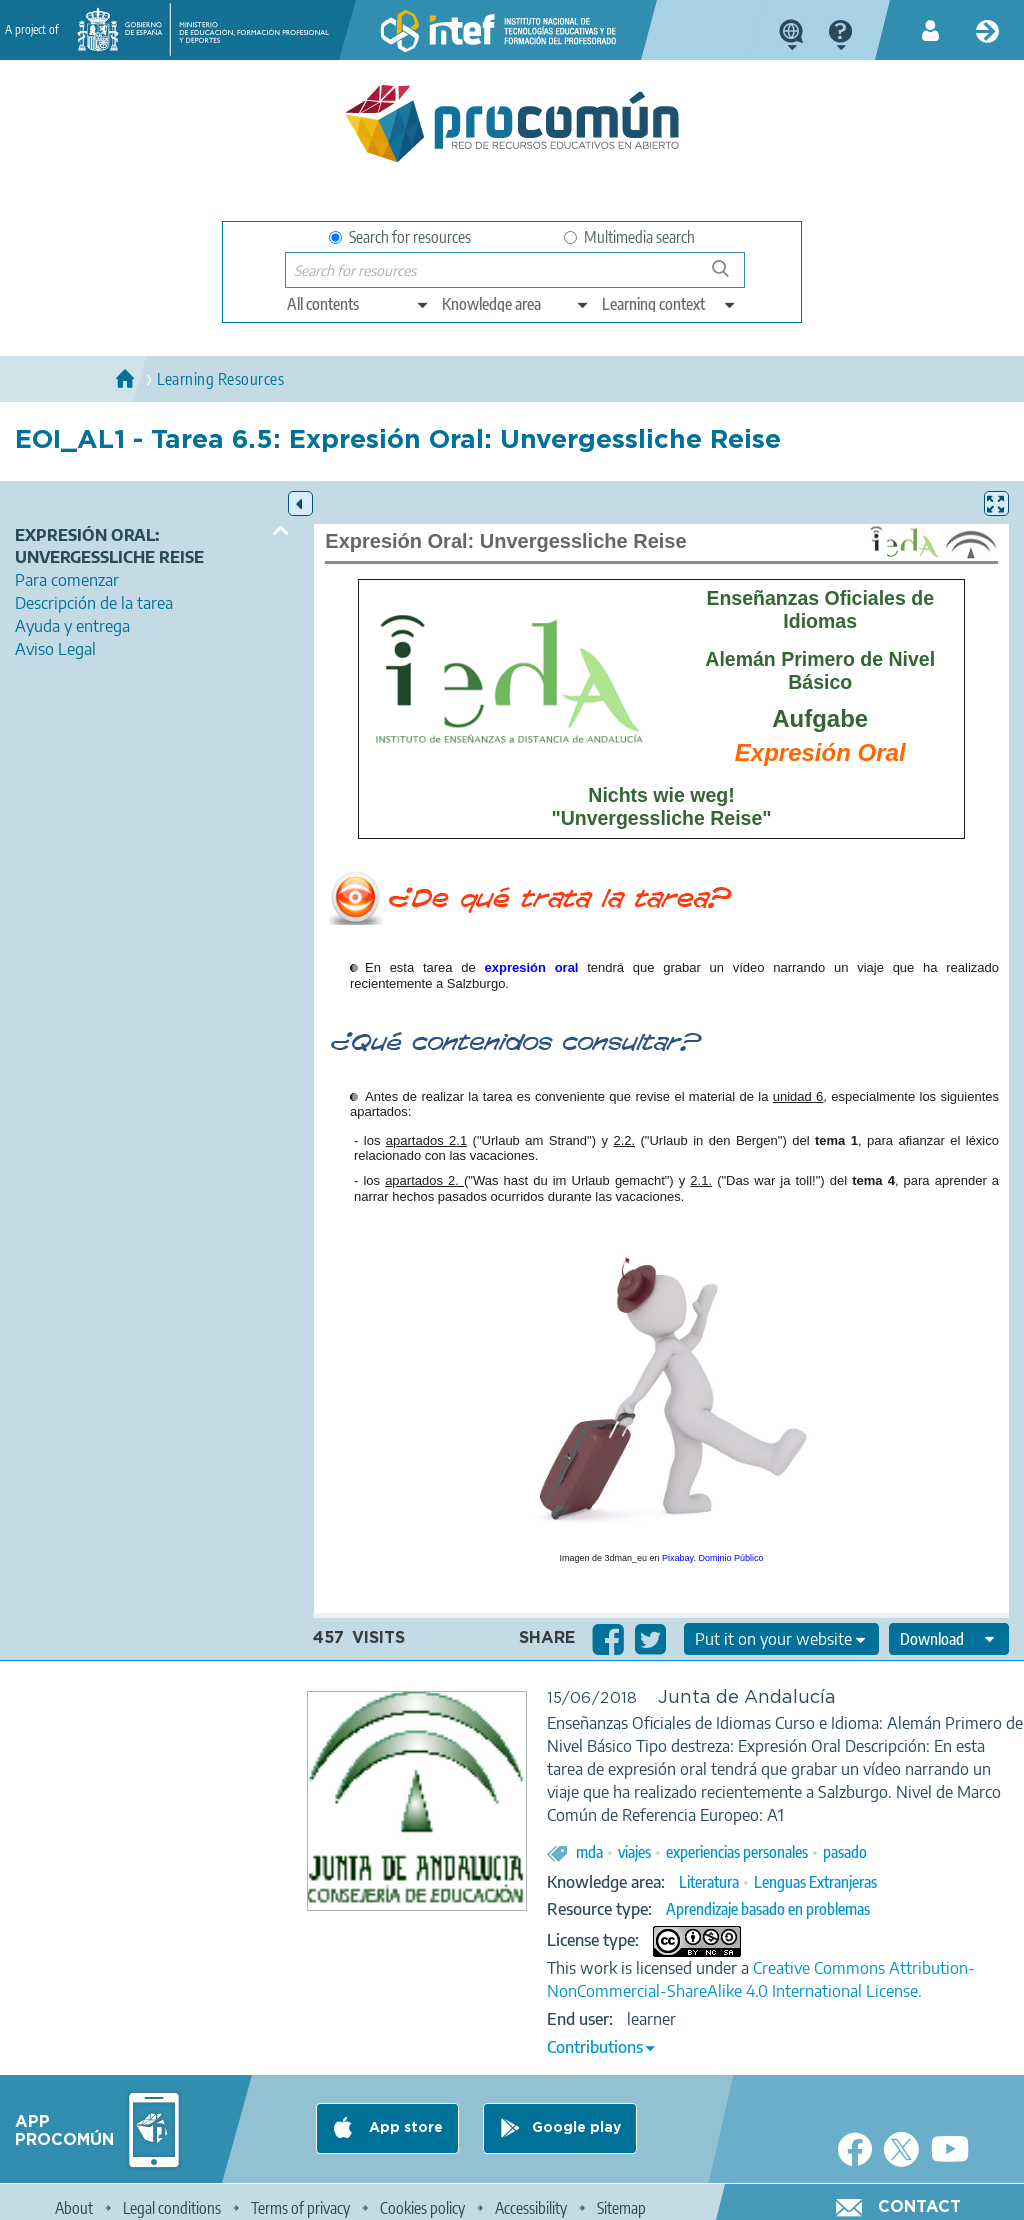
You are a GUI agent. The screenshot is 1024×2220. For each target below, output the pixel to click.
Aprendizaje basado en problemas (768, 1909)
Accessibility (531, 2208)
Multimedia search (629, 237)
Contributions (595, 2047)
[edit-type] (358, 304)
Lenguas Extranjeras (815, 1882)
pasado (845, 1852)
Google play (576, 2128)
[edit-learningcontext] (669, 304)
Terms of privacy (300, 2208)
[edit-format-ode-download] (949, 1639)
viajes (634, 1852)
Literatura (709, 1882)
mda (589, 1852)
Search (730, 276)
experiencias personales (737, 1852)
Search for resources (400, 237)
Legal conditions (172, 2208)
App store (404, 2128)
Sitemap (621, 2208)
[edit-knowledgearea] (516, 304)
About (74, 2208)
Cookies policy (422, 2208)
